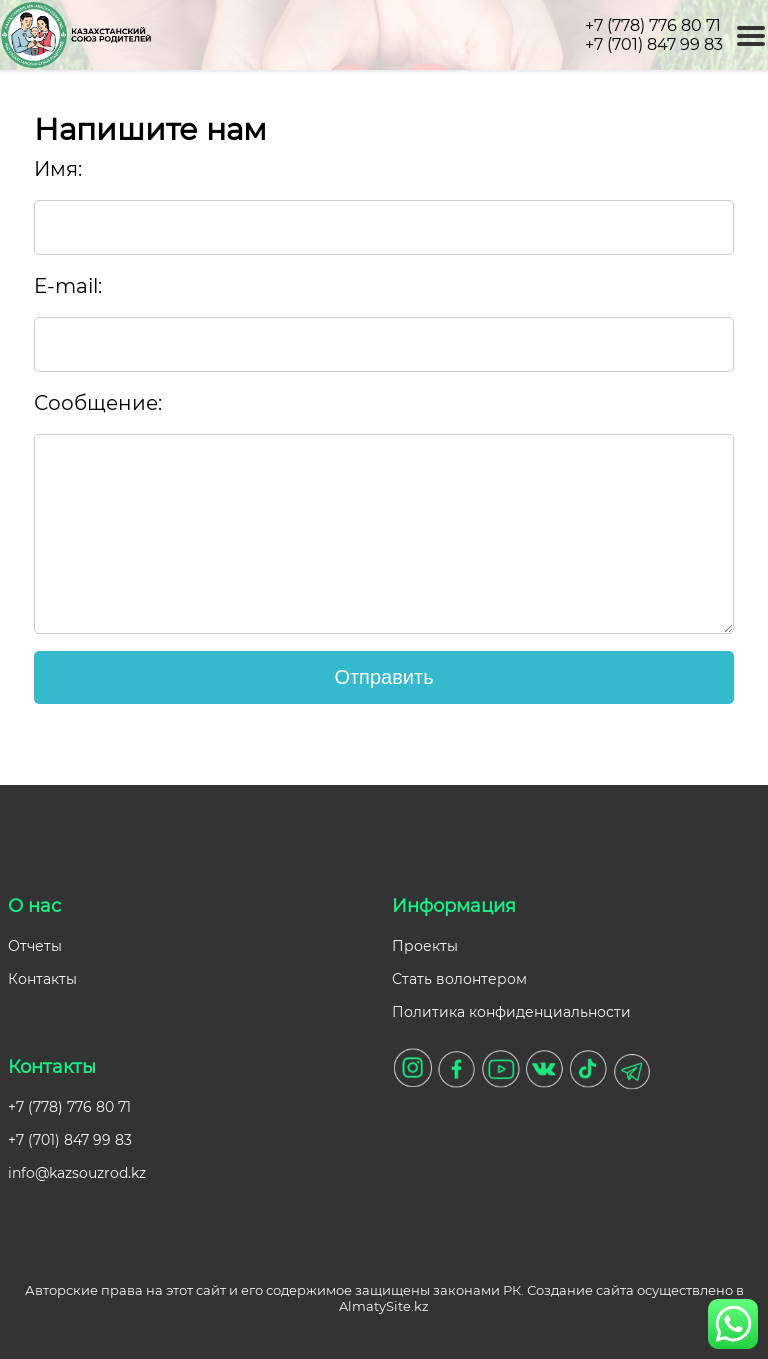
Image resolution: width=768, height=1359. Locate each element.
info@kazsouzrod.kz (77, 1173)
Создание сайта (580, 1290)
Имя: (58, 169)
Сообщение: (98, 403)
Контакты (42, 979)
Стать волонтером (459, 979)
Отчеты (35, 946)
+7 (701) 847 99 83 (654, 44)
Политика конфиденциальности (511, 1012)
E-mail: (68, 286)
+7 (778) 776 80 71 (653, 25)
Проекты (425, 946)
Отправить (383, 677)
